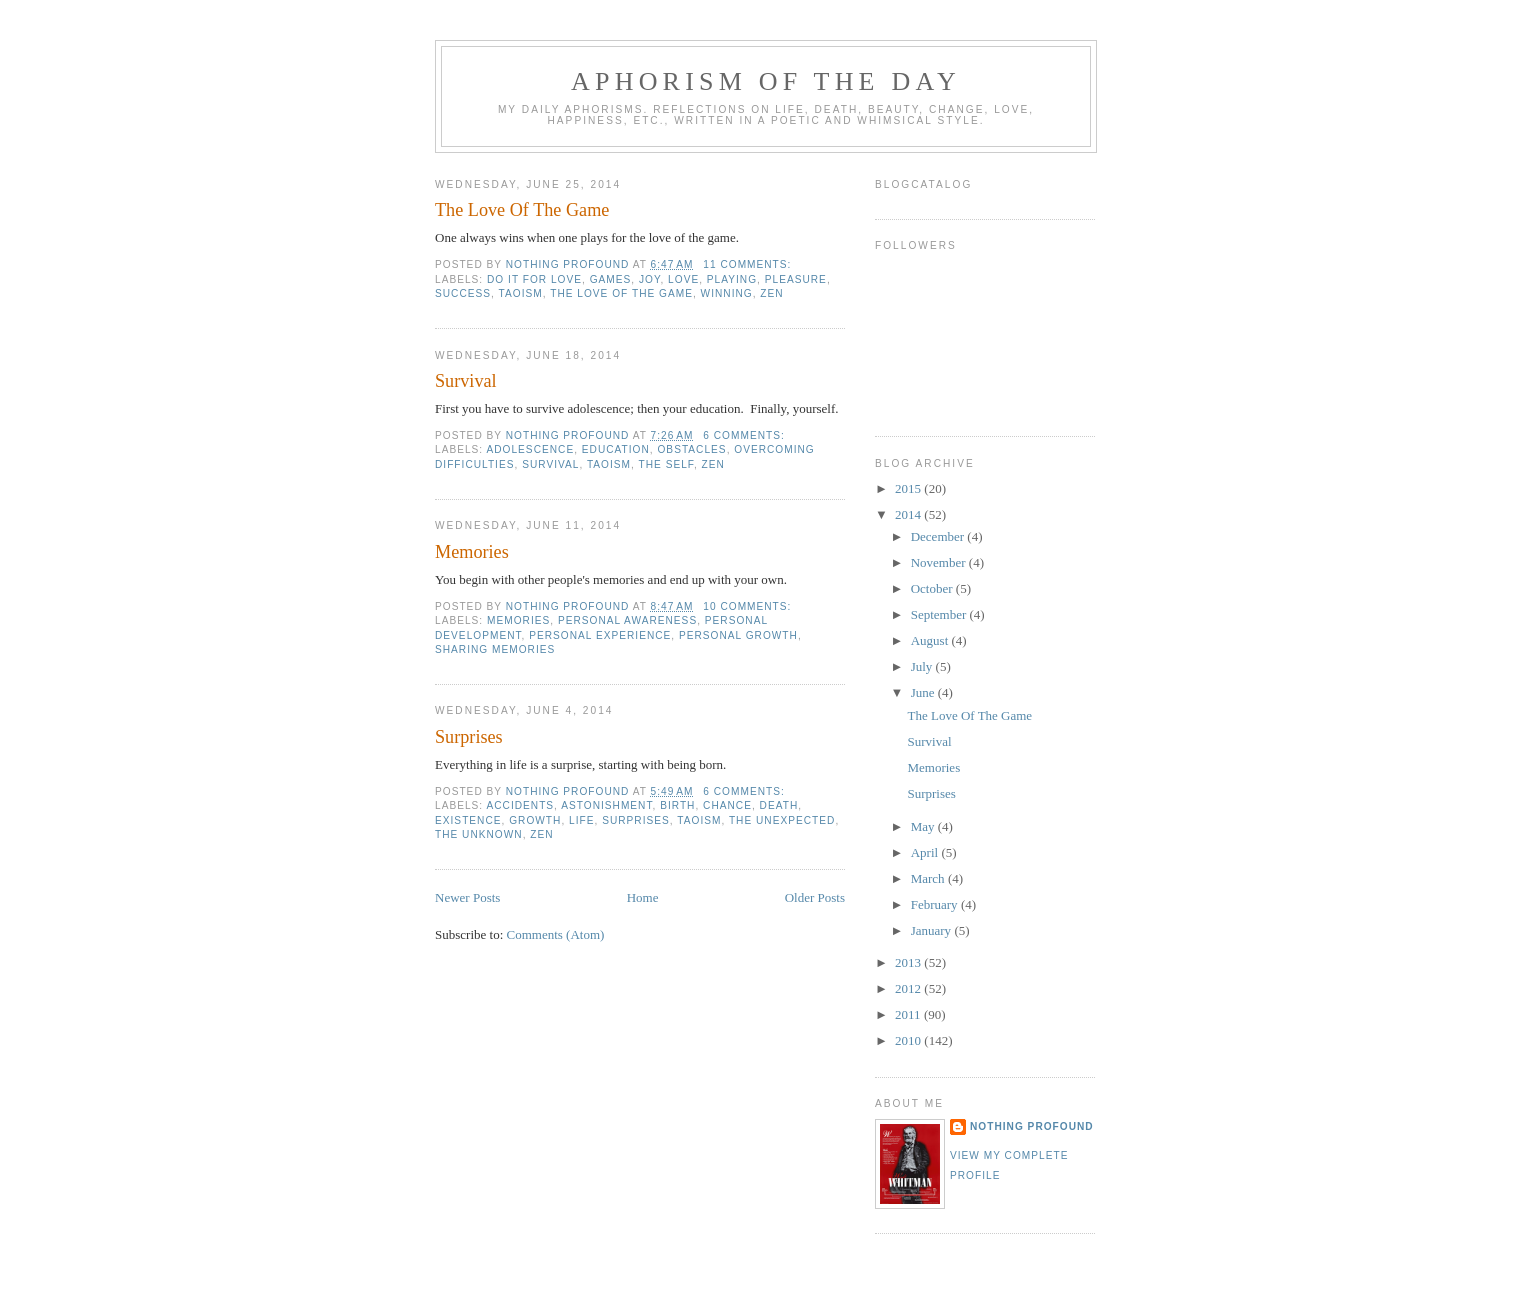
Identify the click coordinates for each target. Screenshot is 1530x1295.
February (936, 904)
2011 (909, 1014)
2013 (909, 962)
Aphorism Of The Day (766, 81)
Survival (466, 381)
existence (468, 820)
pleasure (796, 279)
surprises (636, 820)
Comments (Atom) (556, 934)
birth (677, 805)
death (779, 805)
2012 (909, 988)
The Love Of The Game (522, 210)
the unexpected (782, 820)
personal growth (738, 635)
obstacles (691, 449)
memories (518, 620)
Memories (472, 552)
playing (732, 279)
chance (727, 805)
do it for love (534, 279)
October (933, 588)
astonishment (606, 805)
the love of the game (621, 293)
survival (550, 464)
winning (727, 293)
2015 (909, 488)
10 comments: (749, 606)
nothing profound (1032, 1126)
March (929, 878)
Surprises (469, 737)
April (926, 852)
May (924, 826)
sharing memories (495, 649)
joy (649, 279)
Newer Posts (467, 897)
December (939, 536)
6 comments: (745, 435)
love (683, 279)
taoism (521, 293)
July (923, 666)
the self (666, 464)
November (940, 562)
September (940, 614)
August (931, 640)
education (616, 449)
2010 (909, 1040)
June (924, 692)
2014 (909, 514)
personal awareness (627, 620)
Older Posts (815, 897)
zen (771, 293)
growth (535, 820)
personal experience (600, 635)
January (933, 930)
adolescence (530, 449)
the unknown (479, 834)
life (581, 820)
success (463, 293)
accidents (520, 805)
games (611, 279)
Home (643, 897)
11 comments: (749, 264)
